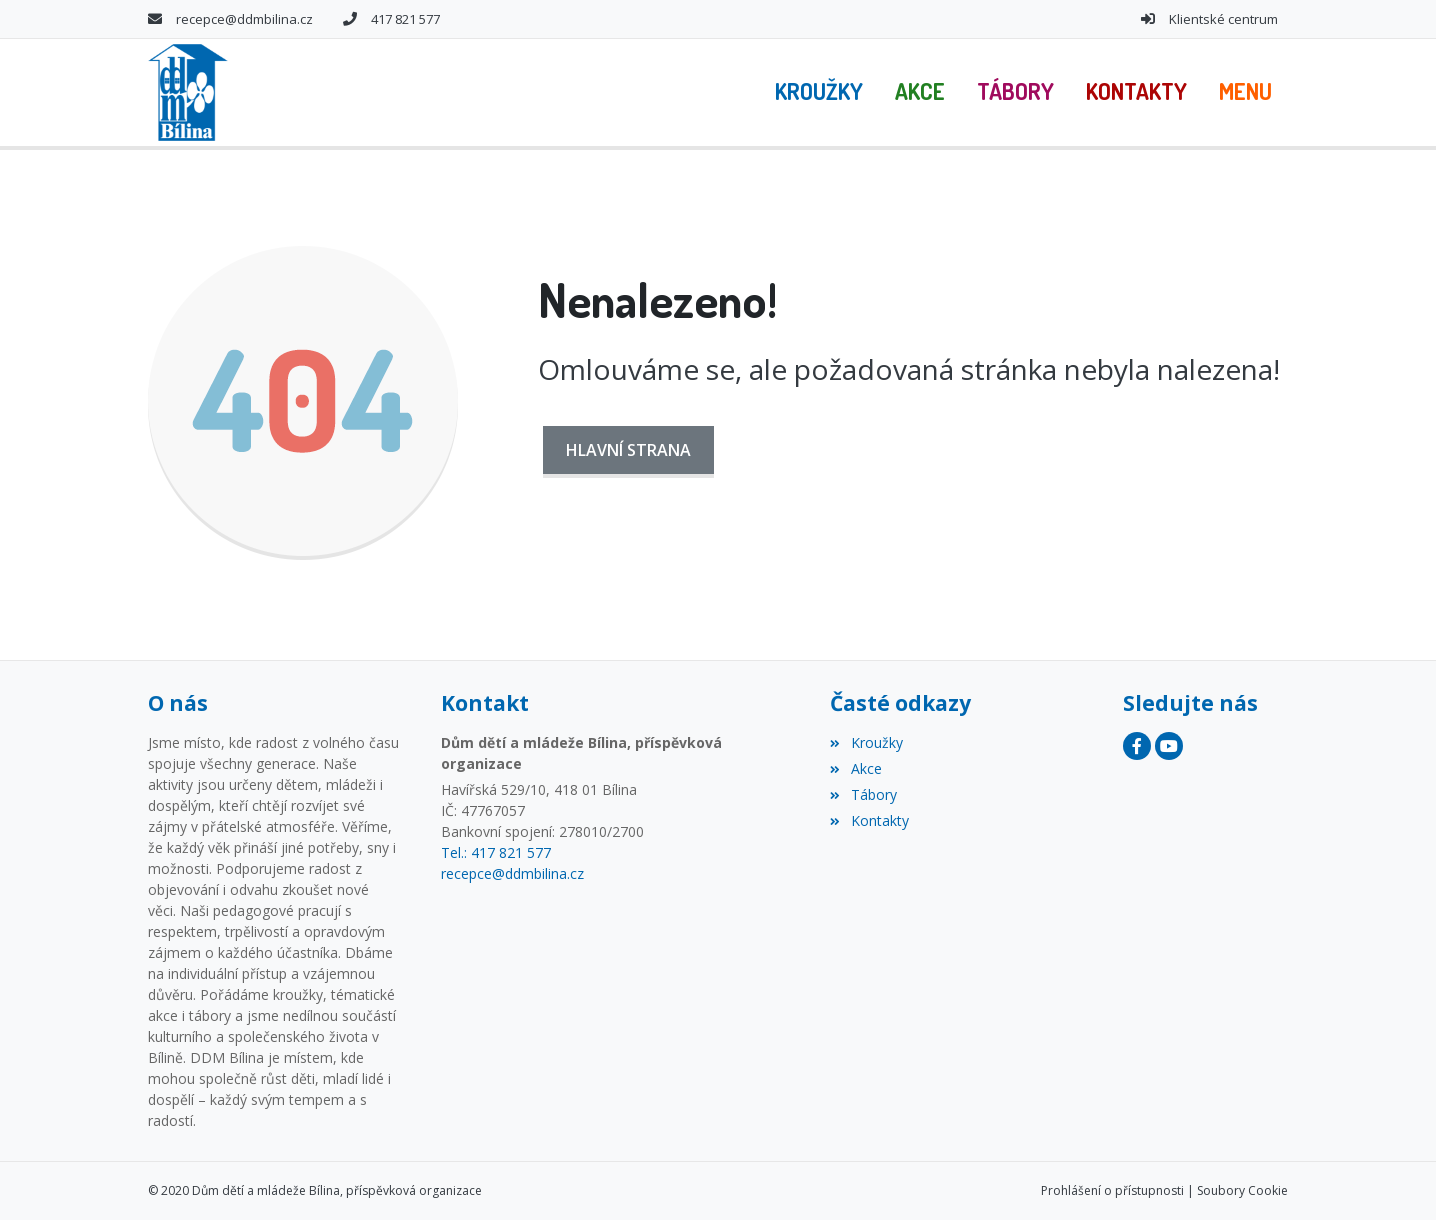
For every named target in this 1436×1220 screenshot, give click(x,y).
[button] (1245, 92)
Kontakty (869, 820)
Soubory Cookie (1242, 1190)
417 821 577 (405, 19)
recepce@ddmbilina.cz (244, 19)
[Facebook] (1137, 746)
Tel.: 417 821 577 (496, 852)
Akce (855, 768)
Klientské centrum (1223, 19)
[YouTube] (1169, 746)
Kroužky (866, 742)
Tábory (863, 794)
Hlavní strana (628, 450)
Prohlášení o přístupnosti (1112, 1190)
